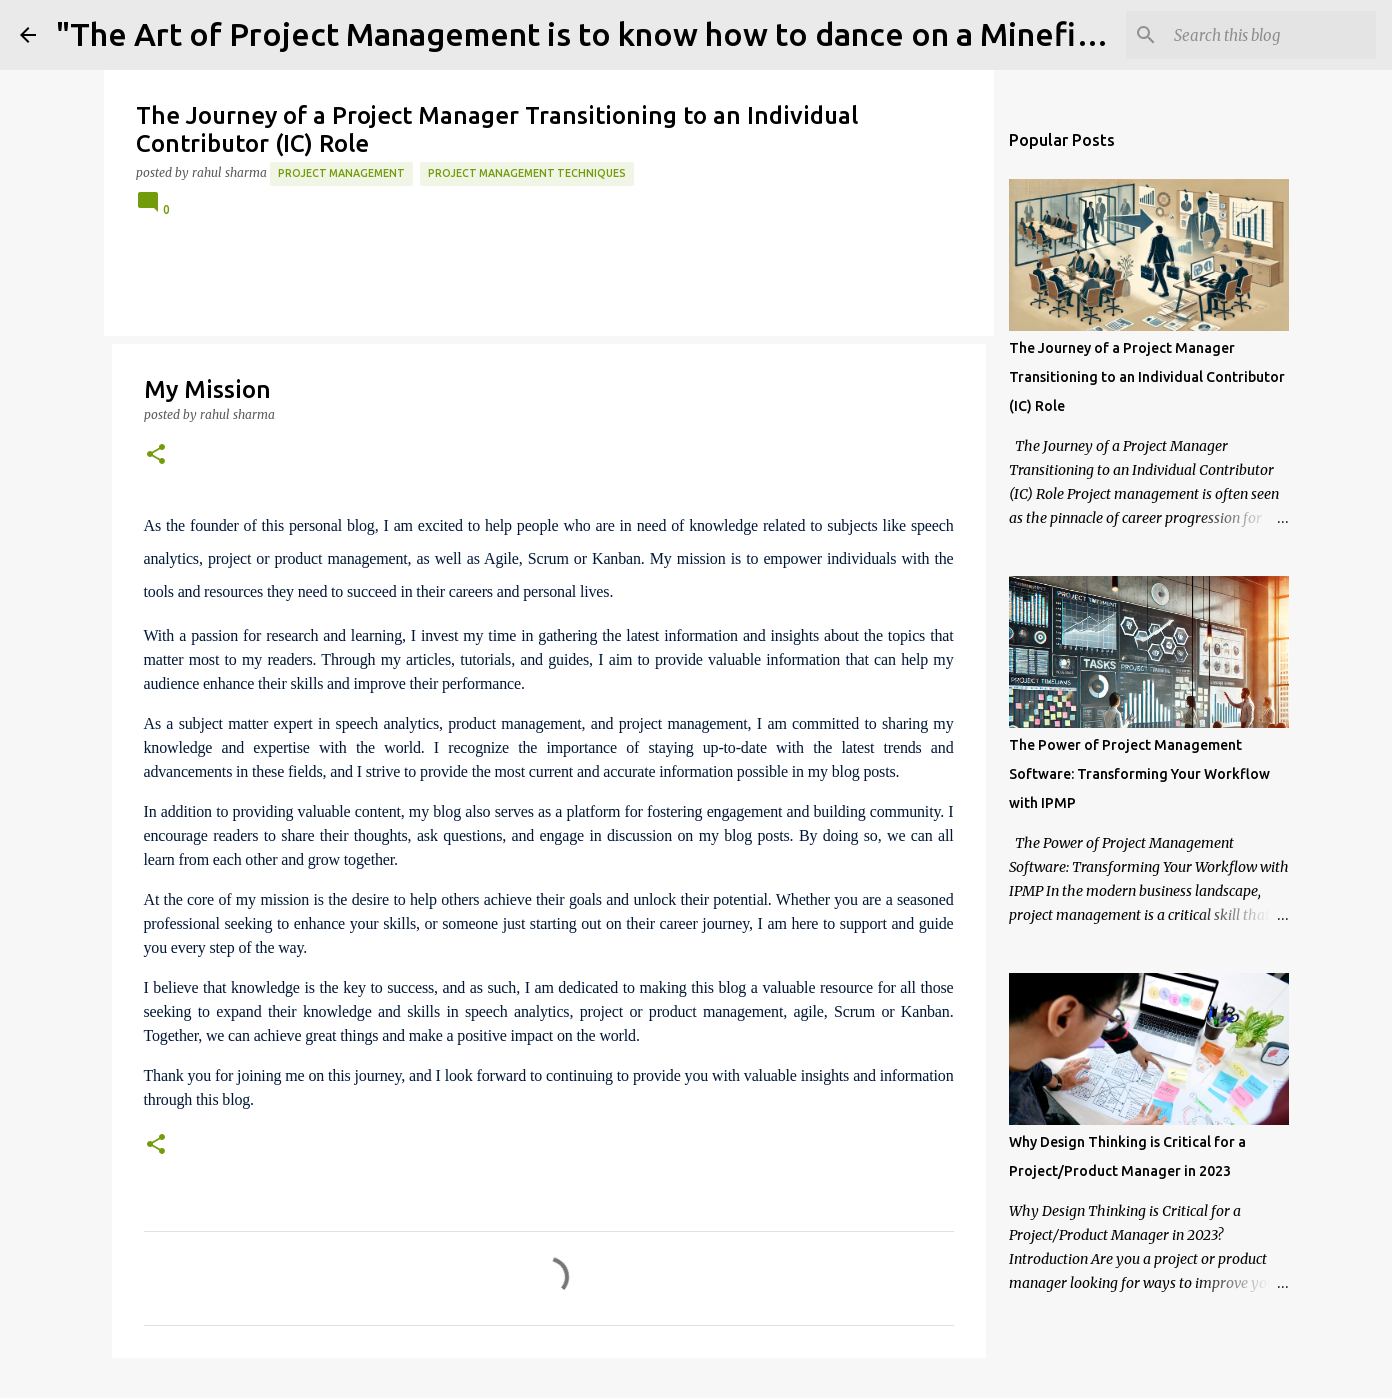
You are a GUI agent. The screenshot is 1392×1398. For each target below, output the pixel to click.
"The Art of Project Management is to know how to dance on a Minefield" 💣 (620, 34)
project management (341, 173)
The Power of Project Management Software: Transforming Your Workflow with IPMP (1139, 774)
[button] (156, 455)
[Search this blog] (1271, 35)
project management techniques (527, 173)
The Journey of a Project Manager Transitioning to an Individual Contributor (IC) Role (1147, 377)
